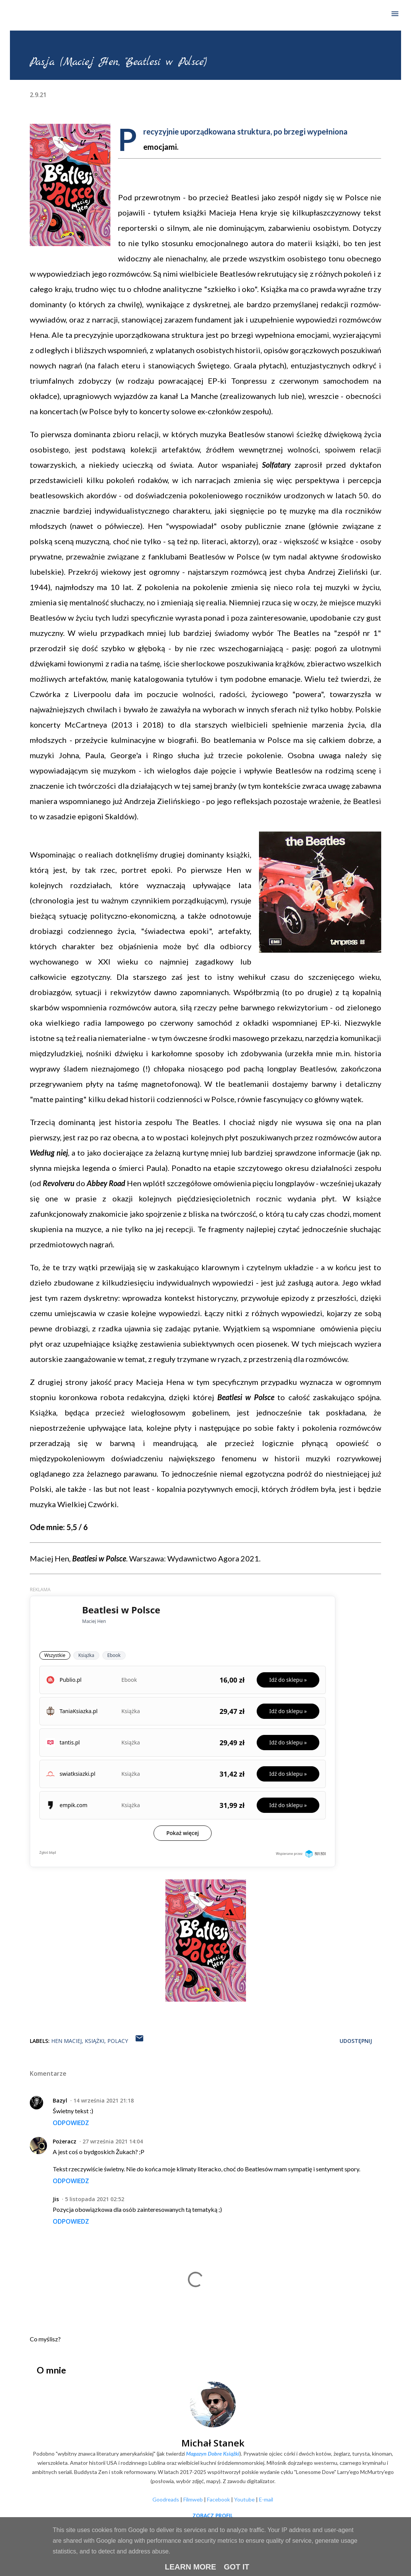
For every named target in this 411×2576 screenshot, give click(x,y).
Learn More (190, 2567)
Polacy (117, 2040)
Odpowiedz (71, 2123)
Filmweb (193, 2499)
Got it (236, 2567)
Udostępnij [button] (356, 2040)
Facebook (218, 2499)
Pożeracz (64, 2141)
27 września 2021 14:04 (113, 2141)
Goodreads (165, 2499)
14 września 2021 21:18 (103, 2100)
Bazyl (60, 2100)
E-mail (266, 2499)
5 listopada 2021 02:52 (94, 2199)
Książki (94, 2040)
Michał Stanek (212, 2443)
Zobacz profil (213, 2515)
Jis (56, 2199)
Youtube (244, 2499)
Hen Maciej (66, 2040)
